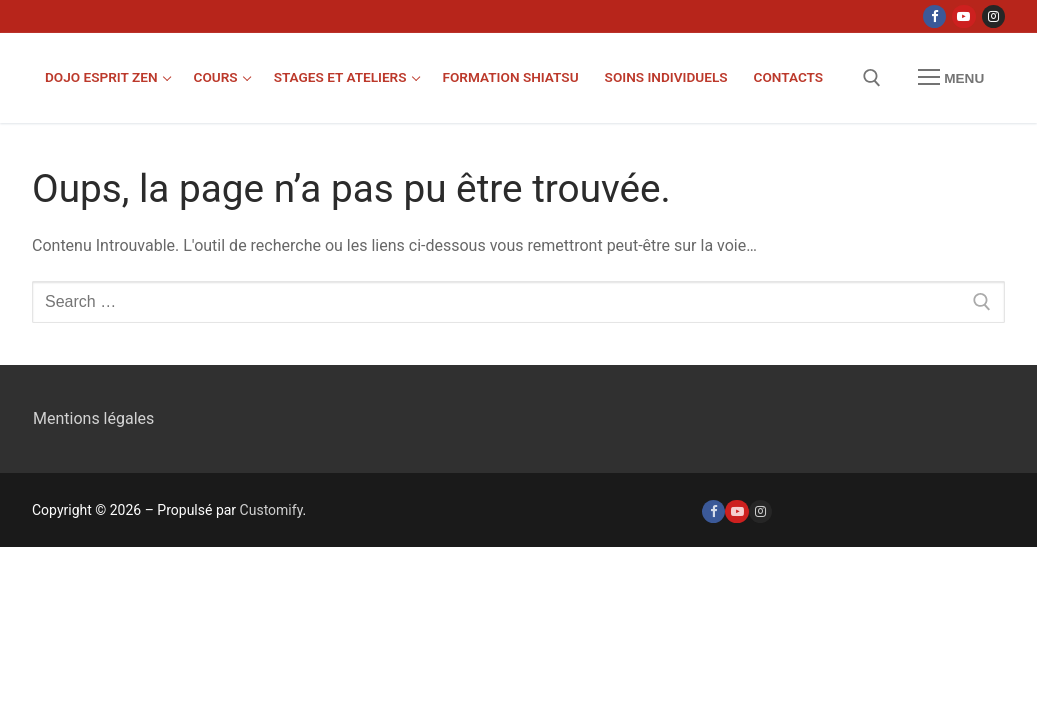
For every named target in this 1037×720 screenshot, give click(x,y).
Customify (271, 510)
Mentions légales (93, 418)
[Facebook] (934, 16)
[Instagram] (993, 16)
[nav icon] (951, 78)
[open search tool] (872, 78)
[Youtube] (963, 16)
